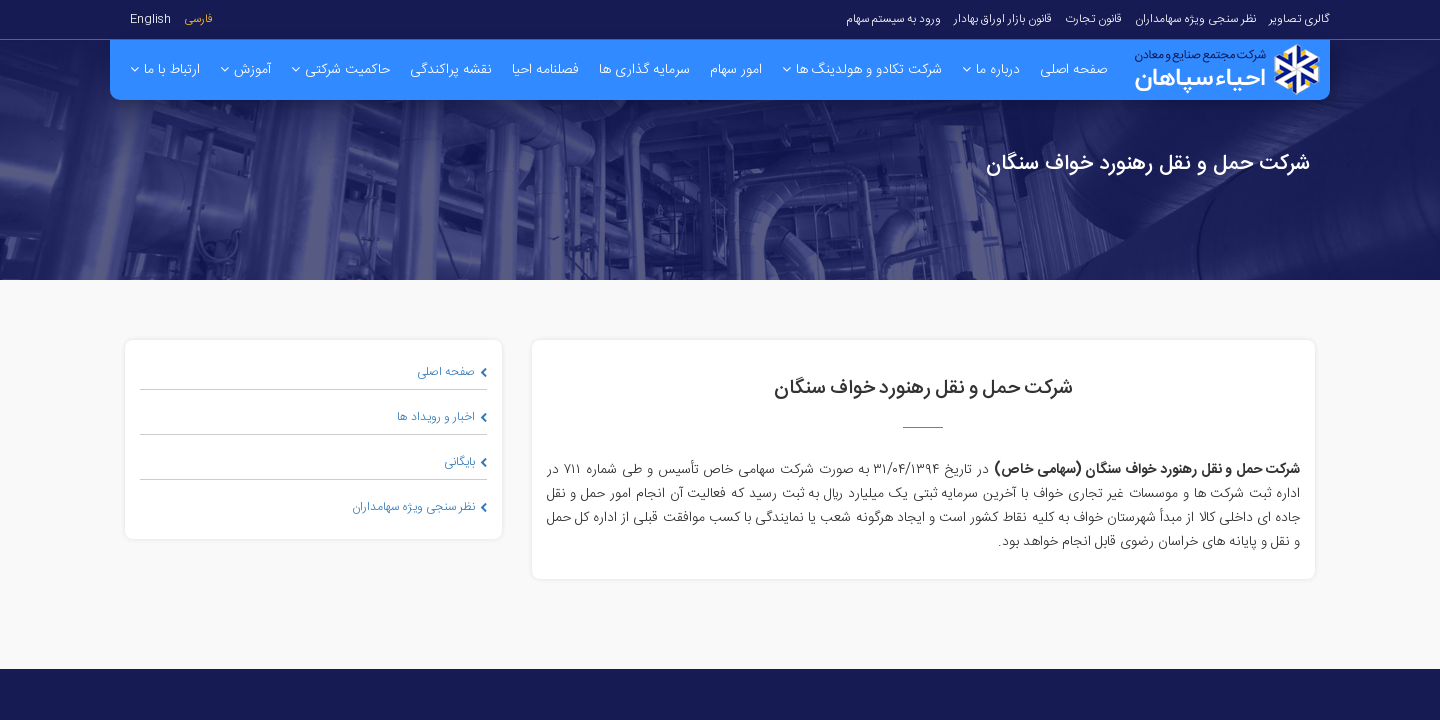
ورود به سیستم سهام (893, 19)
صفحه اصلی (452, 372)
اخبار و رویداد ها (442, 417)
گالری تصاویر (1299, 19)
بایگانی (465, 462)
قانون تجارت (1093, 19)
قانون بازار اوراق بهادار (1003, 19)
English (150, 19)
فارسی (198, 19)
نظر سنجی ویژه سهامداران (1195, 19)
